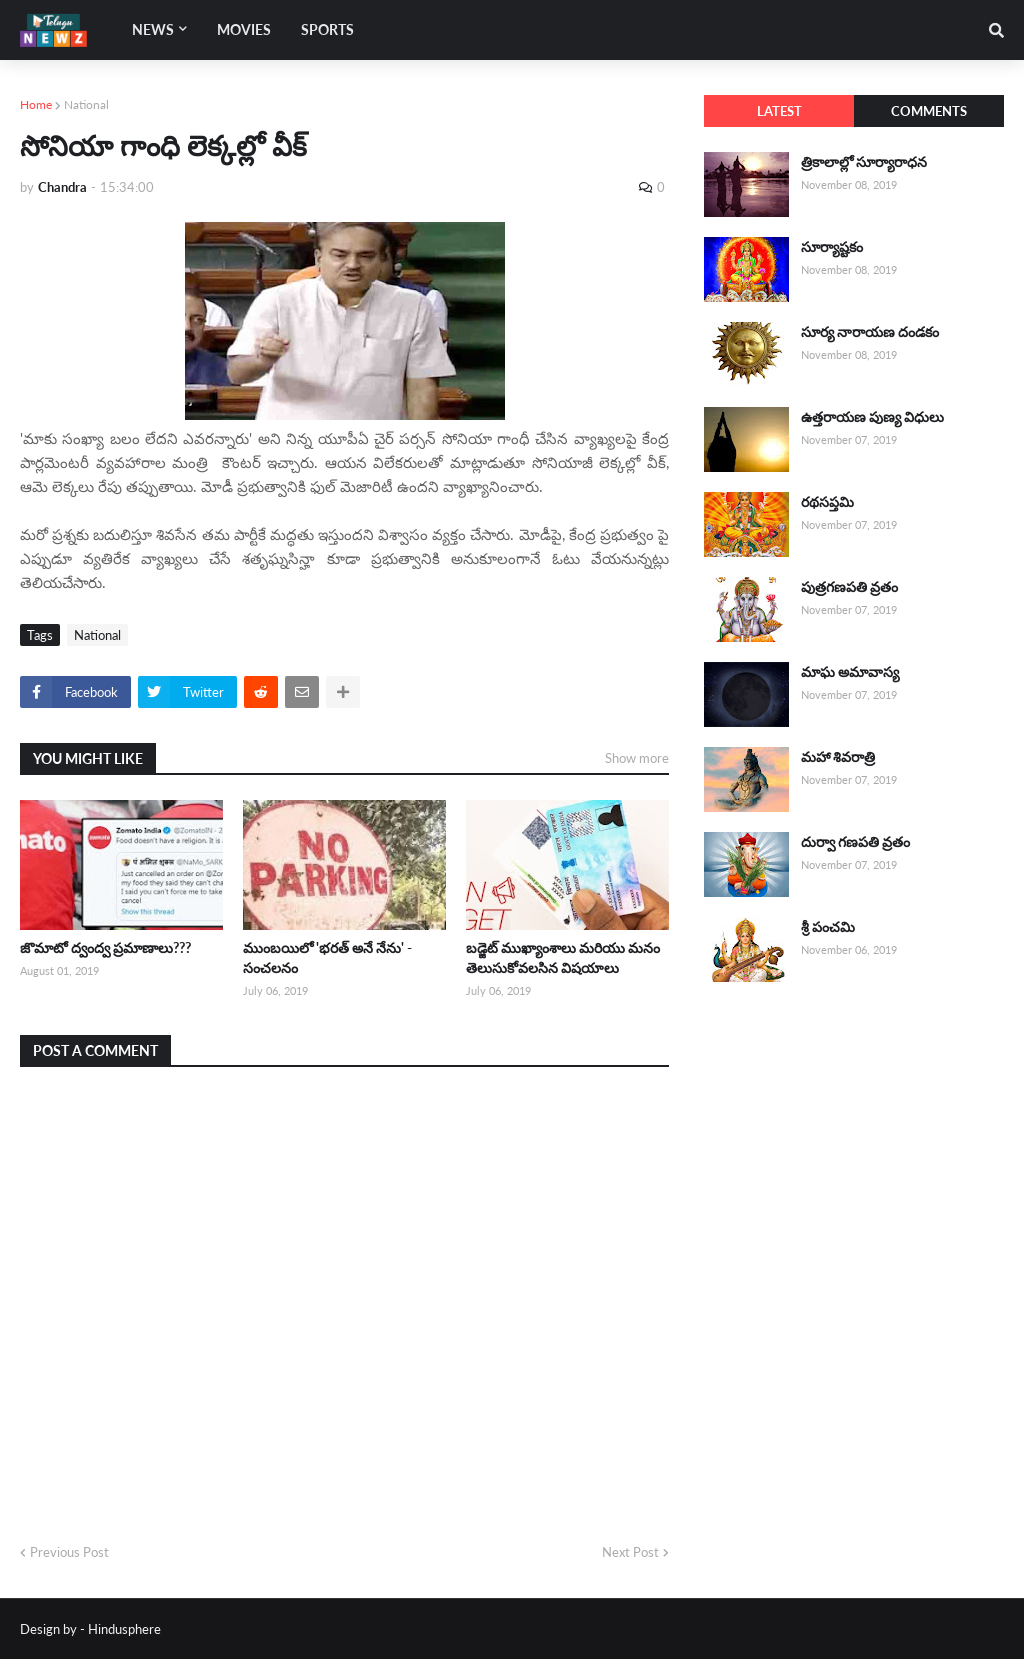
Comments (929, 111)
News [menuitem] (153, 29)
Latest (779, 111)
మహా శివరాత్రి (838, 756)
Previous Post (69, 1552)
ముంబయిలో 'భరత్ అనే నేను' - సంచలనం (327, 957)
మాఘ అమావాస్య (850, 671)
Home (36, 104)
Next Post (630, 1552)
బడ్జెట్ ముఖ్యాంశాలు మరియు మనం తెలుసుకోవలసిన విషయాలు (563, 957)
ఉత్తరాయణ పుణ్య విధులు (872, 416)
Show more (637, 758)
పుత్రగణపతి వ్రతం (849, 586)
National (86, 104)
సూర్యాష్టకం (832, 246)
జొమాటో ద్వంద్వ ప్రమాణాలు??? (105, 947)
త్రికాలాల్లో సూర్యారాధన (864, 161)
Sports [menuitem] (327, 29)
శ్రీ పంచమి (828, 926)
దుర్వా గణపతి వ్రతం (855, 841)
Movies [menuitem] (244, 29)
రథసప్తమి (827, 501)
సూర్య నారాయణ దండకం (870, 331)
